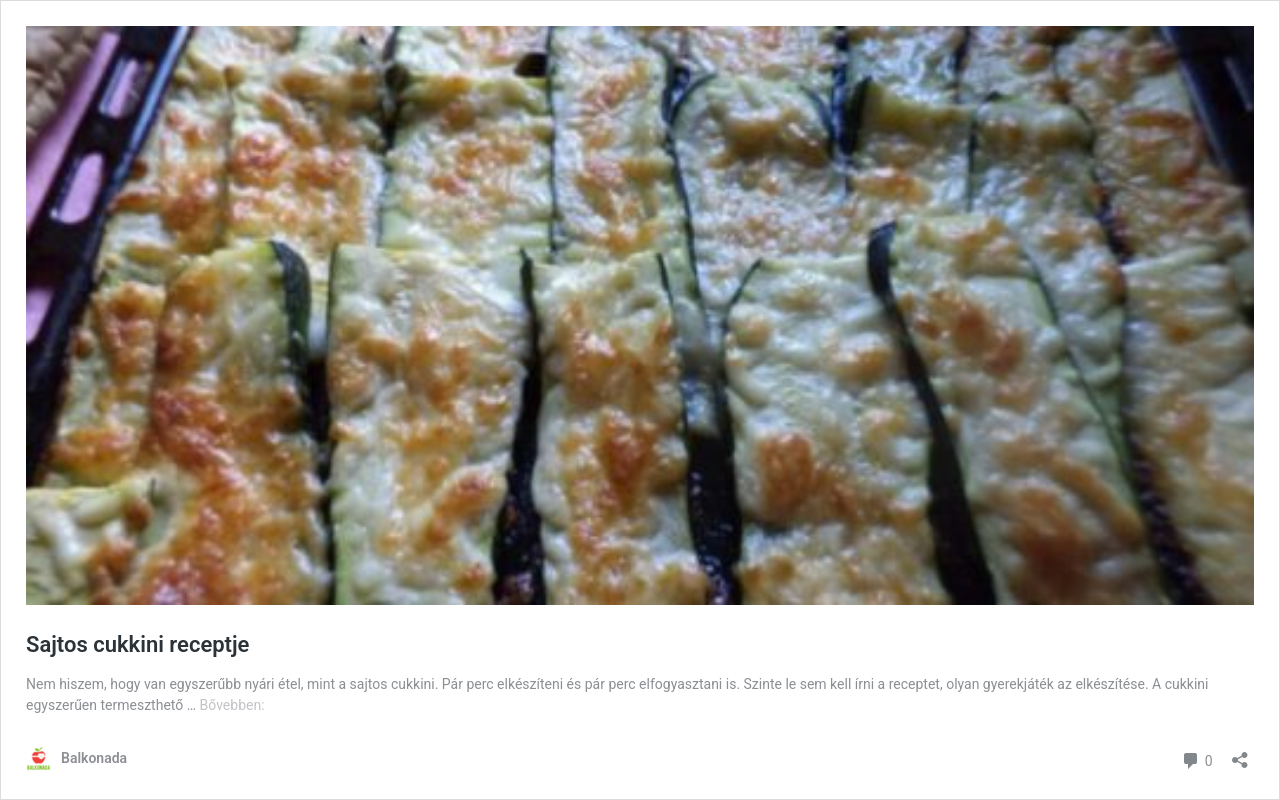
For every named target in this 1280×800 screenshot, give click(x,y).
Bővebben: (232, 705)
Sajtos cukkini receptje (137, 644)
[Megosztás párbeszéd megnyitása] (1240, 753)
